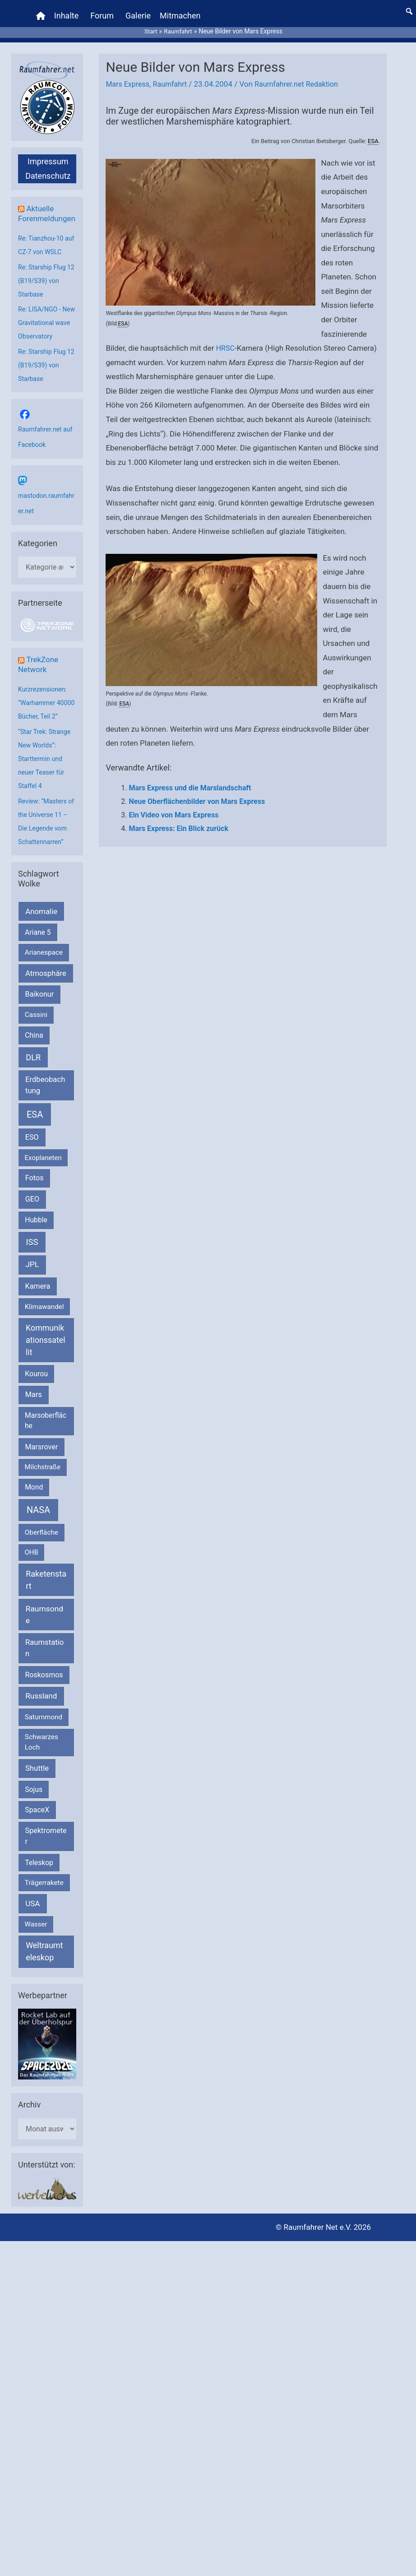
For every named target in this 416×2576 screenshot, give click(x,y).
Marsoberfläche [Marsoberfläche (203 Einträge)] (45, 1436)
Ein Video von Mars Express (173, 805)
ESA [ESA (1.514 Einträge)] (35, 1129)
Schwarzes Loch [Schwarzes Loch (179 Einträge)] (41, 1757)
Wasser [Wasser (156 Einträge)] (36, 1939)
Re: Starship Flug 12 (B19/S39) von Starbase (44, 281)
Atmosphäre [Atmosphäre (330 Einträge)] (45, 988)
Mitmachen (181, 11)
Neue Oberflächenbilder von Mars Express (197, 792)
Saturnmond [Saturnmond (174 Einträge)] (43, 1732)
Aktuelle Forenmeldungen (46, 208)
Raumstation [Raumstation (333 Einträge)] (44, 1663)
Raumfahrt (174, 74)
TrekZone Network (39, 666)
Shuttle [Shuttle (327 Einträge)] (37, 1783)
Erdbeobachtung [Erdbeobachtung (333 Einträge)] (45, 1100)
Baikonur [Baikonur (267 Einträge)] (39, 1009)
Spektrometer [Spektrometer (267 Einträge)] (46, 1851)
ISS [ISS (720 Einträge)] (32, 1257)
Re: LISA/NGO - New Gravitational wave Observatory (45, 323)
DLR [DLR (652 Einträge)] (33, 1072)
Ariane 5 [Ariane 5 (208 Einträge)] (38, 947)
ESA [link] (373, 131)
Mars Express (129, 74)
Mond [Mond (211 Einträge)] (34, 1502)
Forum (103, 11)
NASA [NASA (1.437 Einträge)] (38, 1525)
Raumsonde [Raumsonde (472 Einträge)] (44, 1630)
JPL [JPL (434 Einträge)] (32, 1279)
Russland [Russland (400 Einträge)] (41, 1711)
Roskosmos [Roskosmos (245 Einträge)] (44, 1690)
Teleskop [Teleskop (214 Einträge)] (39, 1878)
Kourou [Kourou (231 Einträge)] (36, 1389)
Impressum (48, 152)
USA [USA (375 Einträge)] (32, 1918)
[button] (409, 7)
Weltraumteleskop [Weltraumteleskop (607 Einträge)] (44, 1966)
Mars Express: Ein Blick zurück (178, 819)
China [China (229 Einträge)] (34, 1050)
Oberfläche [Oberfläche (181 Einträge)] (41, 1548)
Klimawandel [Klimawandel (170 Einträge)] (44, 1322)
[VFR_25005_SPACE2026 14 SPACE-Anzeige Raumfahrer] (47, 2059)
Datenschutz (47, 166)
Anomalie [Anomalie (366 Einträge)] (41, 926)
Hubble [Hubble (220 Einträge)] (36, 1235)
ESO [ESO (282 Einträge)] (32, 1152)
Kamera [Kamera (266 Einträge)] (38, 1301)
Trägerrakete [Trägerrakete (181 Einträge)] (44, 1898)
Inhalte (67, 11)
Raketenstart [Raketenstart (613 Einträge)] (46, 1595)
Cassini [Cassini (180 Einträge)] (36, 1030)
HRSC (226, 338)
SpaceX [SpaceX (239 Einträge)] (37, 1825)
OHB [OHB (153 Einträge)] (31, 1568)
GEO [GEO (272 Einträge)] (32, 1214)
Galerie (139, 11)
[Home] (42, 11)
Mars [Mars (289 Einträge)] (33, 1410)
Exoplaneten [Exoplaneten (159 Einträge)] (43, 1173)
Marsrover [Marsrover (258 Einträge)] (41, 1462)
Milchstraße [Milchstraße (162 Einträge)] (42, 1482)
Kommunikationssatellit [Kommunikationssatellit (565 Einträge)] (45, 1355)
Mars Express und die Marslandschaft (190, 779)
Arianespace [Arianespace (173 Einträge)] (44, 968)
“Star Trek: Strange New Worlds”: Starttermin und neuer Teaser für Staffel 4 (46, 774)
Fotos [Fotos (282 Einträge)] (34, 1193)
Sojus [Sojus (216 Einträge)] (33, 1804)
